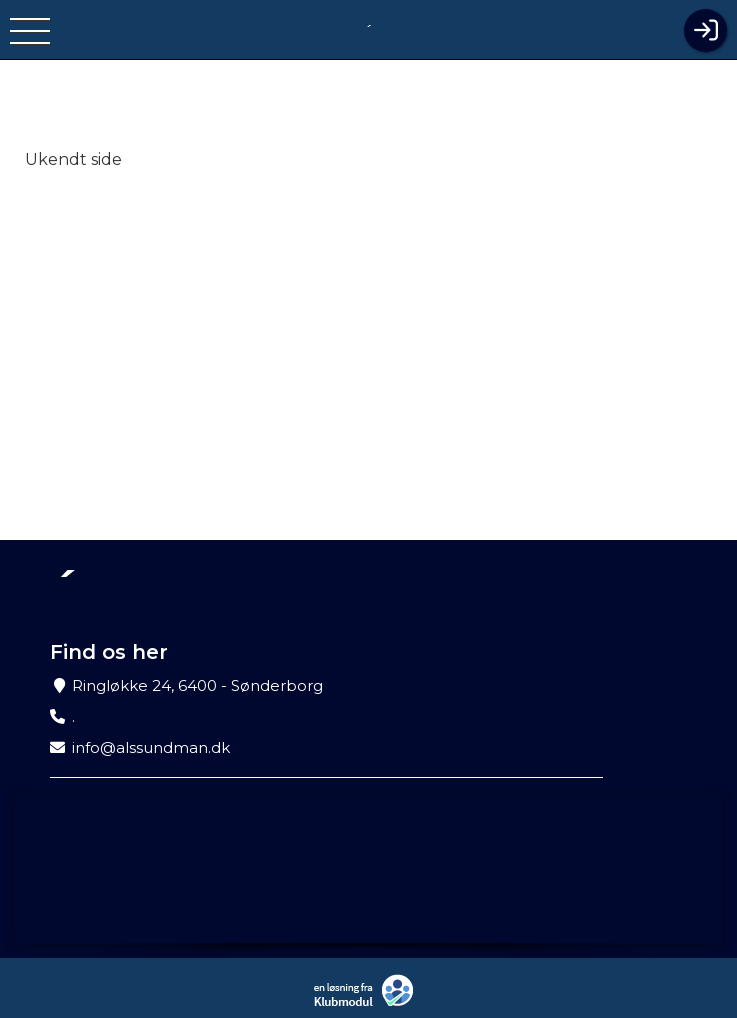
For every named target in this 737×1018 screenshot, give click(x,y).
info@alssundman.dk (151, 747)
